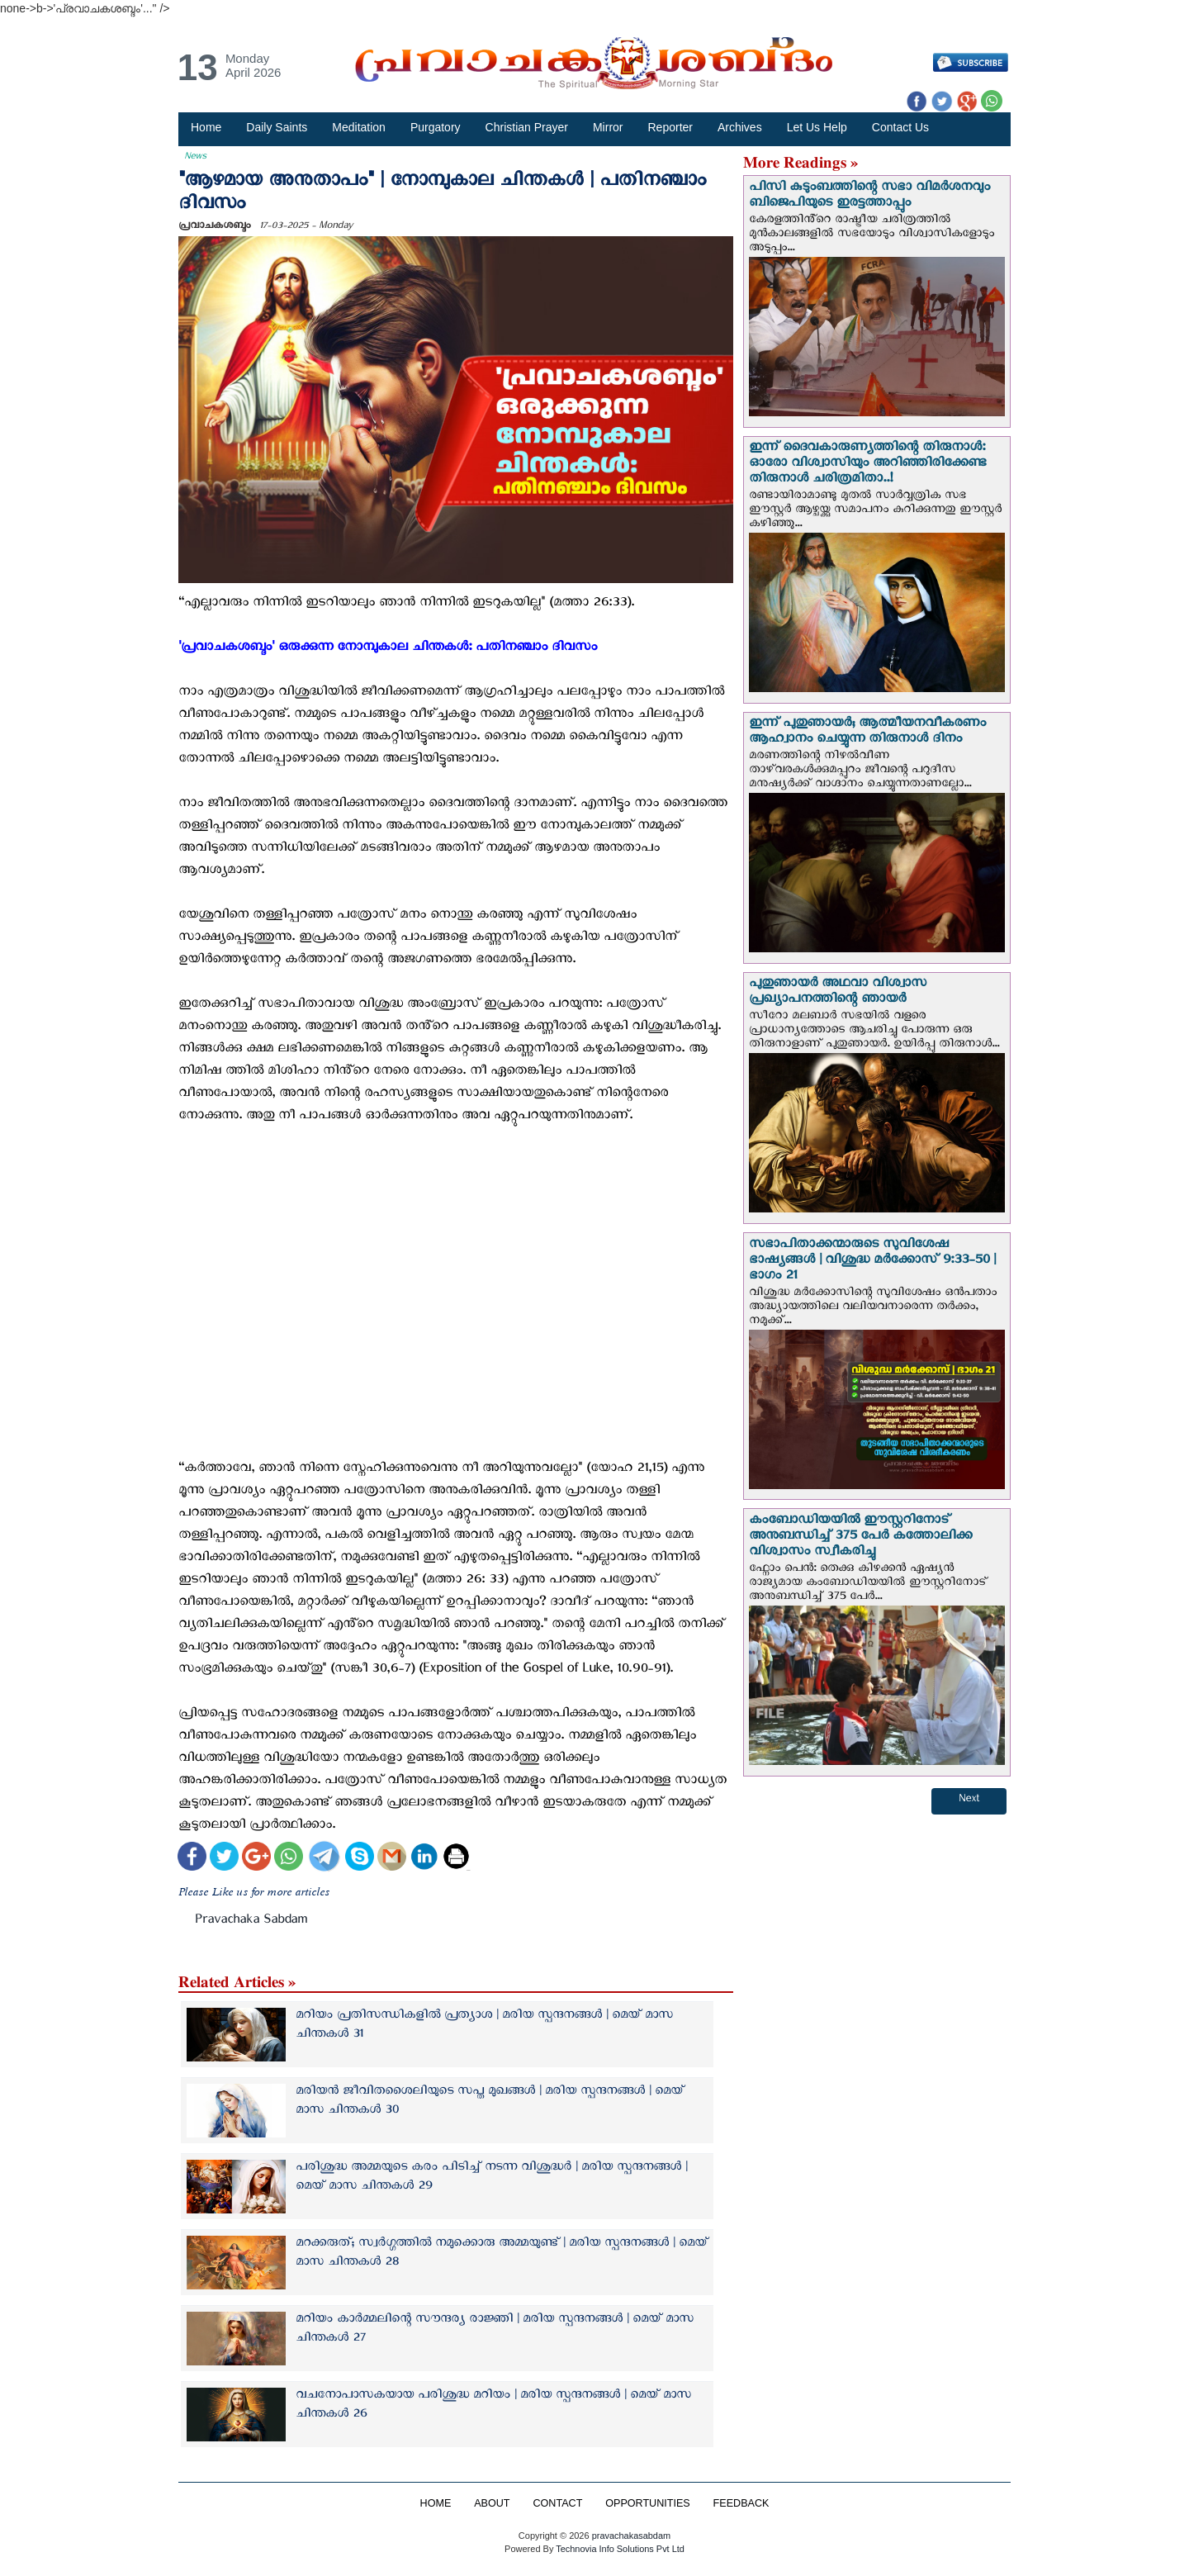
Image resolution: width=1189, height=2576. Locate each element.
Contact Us (900, 127)
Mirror (608, 127)
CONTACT (557, 2503)
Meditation (359, 127)
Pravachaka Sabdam (251, 1922)
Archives (740, 127)
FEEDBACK (741, 2503)
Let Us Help (817, 127)
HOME (435, 2503)
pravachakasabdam (630, 2535)
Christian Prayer (527, 127)
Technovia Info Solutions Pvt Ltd (619, 2549)
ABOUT (491, 2503)
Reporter (670, 127)
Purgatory (435, 127)
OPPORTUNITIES (647, 2503)
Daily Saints (276, 127)
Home (206, 127)
